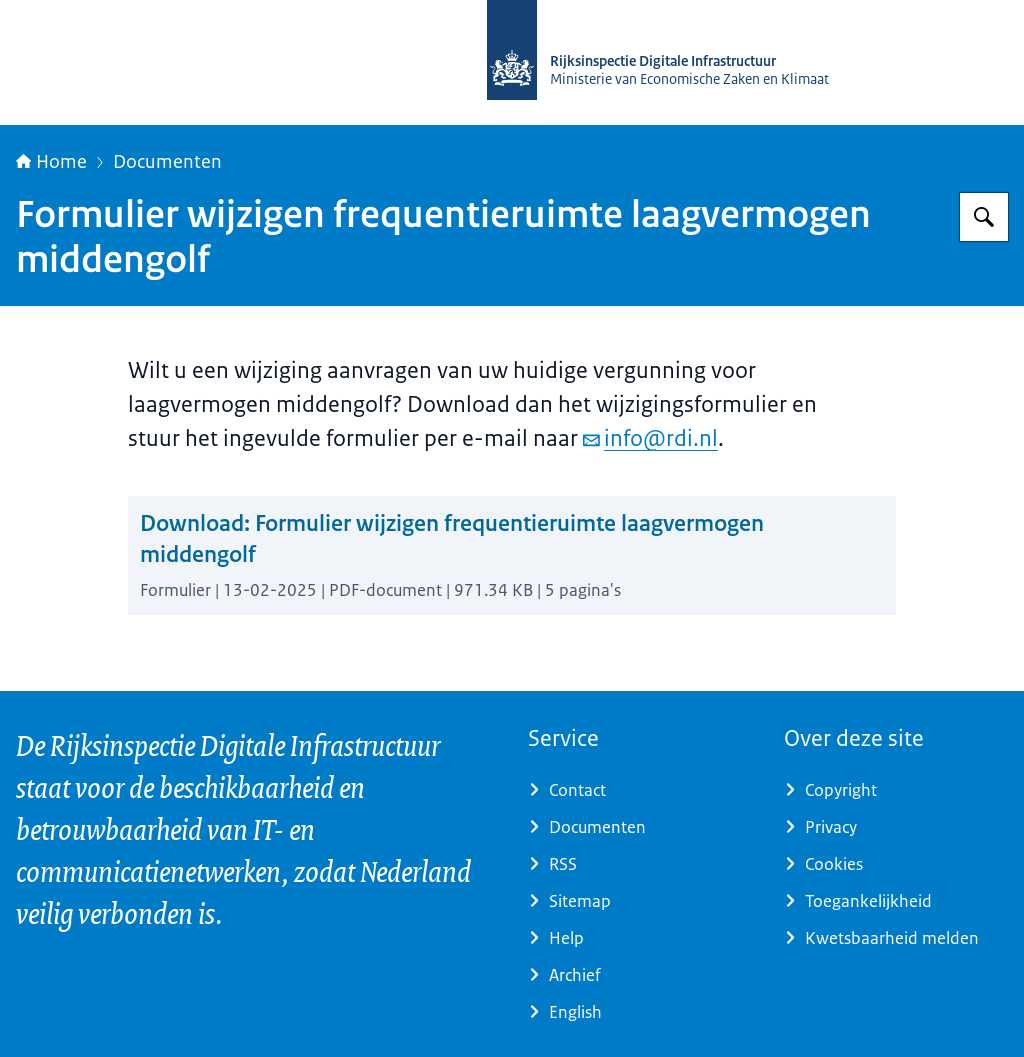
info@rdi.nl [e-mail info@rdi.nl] (650, 438)
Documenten (167, 162)
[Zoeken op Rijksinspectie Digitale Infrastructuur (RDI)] (984, 217)
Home (51, 162)
